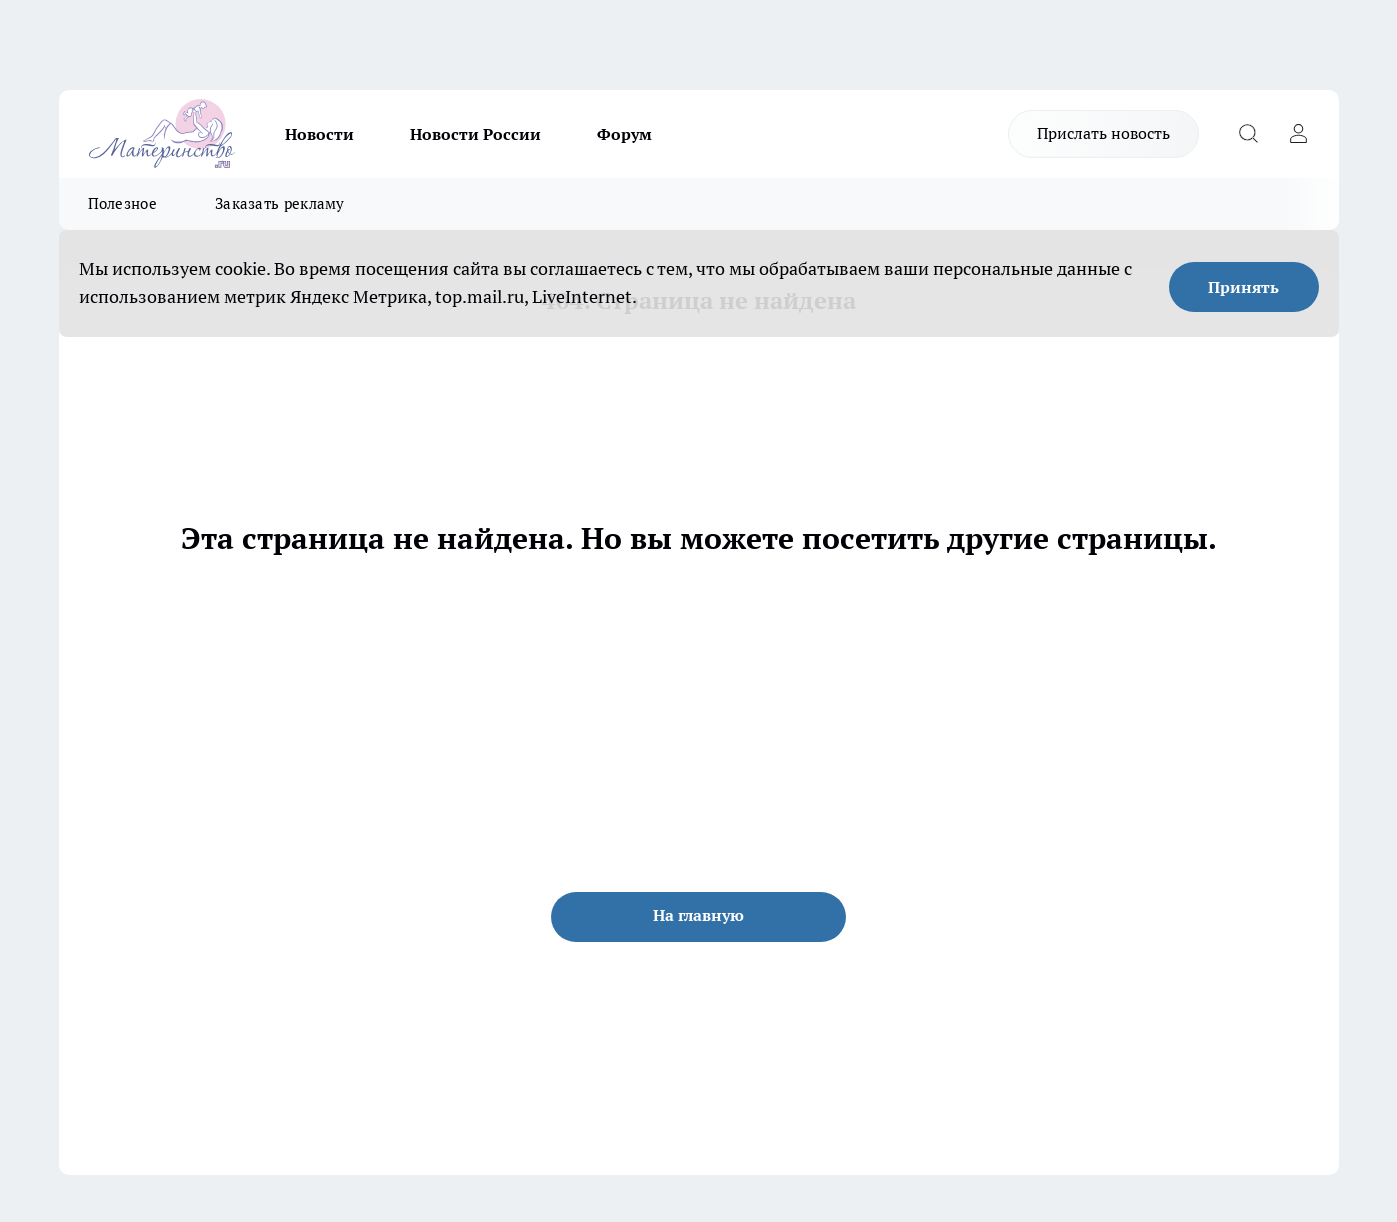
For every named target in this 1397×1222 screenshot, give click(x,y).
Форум (624, 134)
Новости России (475, 134)
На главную (698, 915)
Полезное (122, 203)
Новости (319, 134)
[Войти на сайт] (1299, 134)
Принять (1243, 287)
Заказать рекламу (280, 203)
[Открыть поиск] (1249, 134)
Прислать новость (1103, 133)
